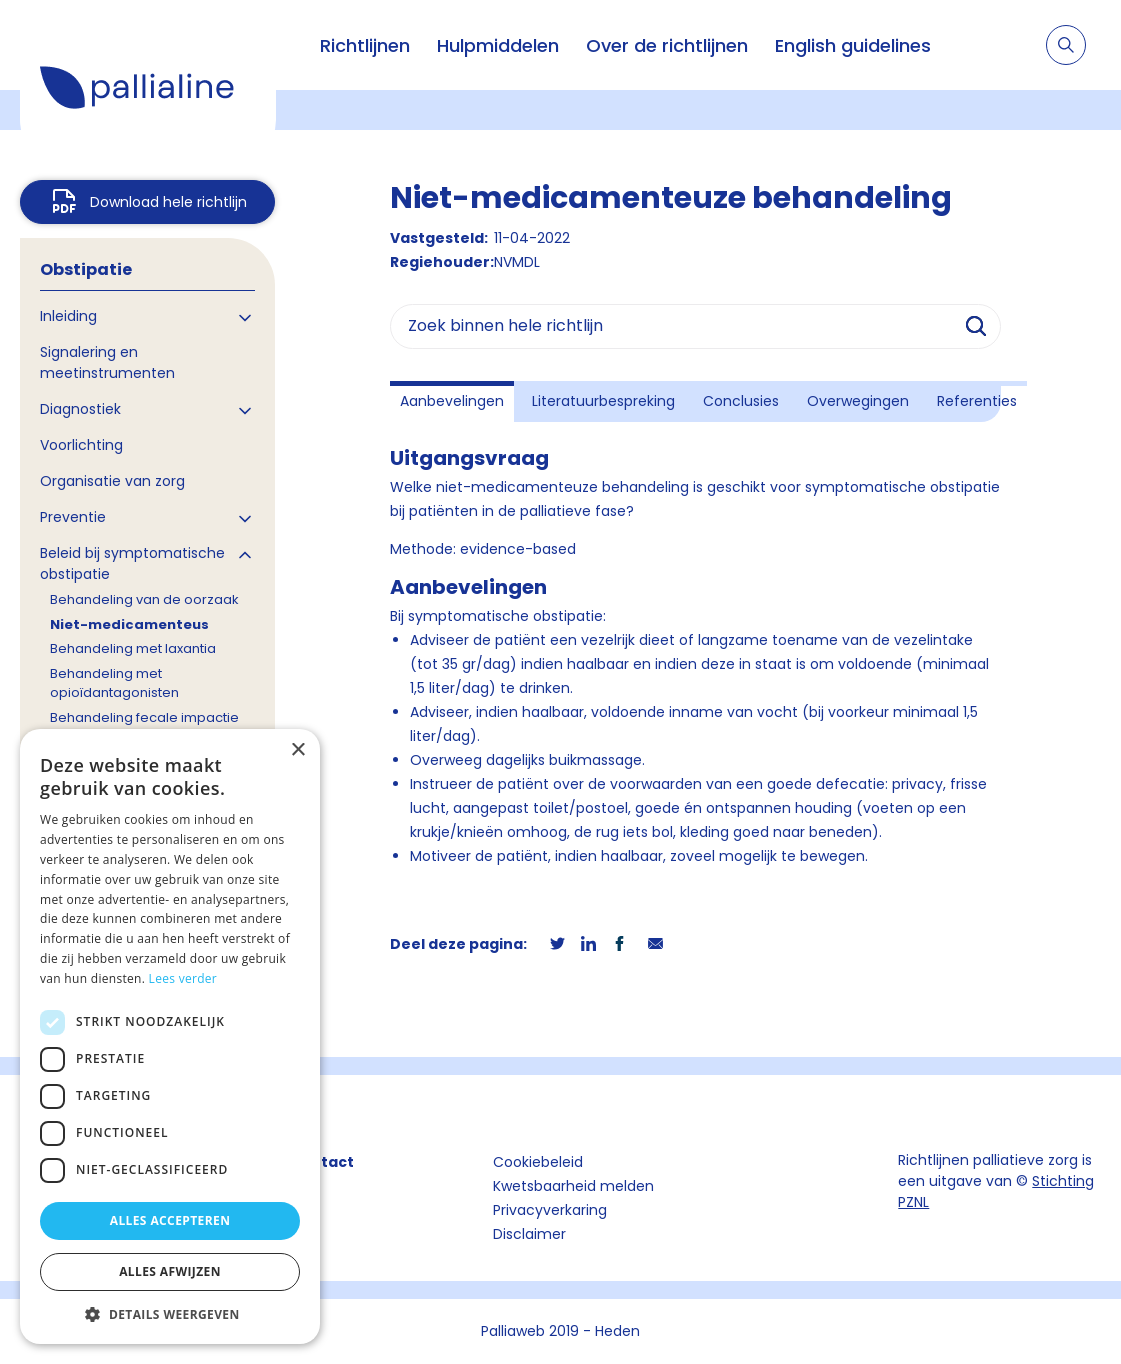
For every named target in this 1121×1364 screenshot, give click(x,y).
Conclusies (741, 401)
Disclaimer (529, 1234)
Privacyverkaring (550, 1210)
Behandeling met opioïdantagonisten (114, 683)
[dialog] (170, 1036)
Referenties (977, 401)
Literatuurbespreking (603, 401)
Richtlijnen (365, 45)
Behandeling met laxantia (133, 648)
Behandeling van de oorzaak (144, 599)
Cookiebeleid (538, 1162)
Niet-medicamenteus (129, 624)
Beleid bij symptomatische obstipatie (132, 563)
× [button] (297, 750)
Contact (322, 1162)
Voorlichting (81, 445)
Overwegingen (858, 401)
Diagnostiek (80, 409)
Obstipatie (86, 269)
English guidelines (853, 45)
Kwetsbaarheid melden (573, 1186)
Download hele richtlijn (168, 202)
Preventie (73, 517)
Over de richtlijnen (667, 45)
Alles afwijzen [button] (170, 1271)
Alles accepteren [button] (170, 1220)
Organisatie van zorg (112, 481)
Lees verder (183, 978)
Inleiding (68, 316)
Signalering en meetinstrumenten (107, 362)
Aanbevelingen (452, 401)
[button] (170, 1314)
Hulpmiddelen (498, 45)
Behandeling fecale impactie (144, 717)
